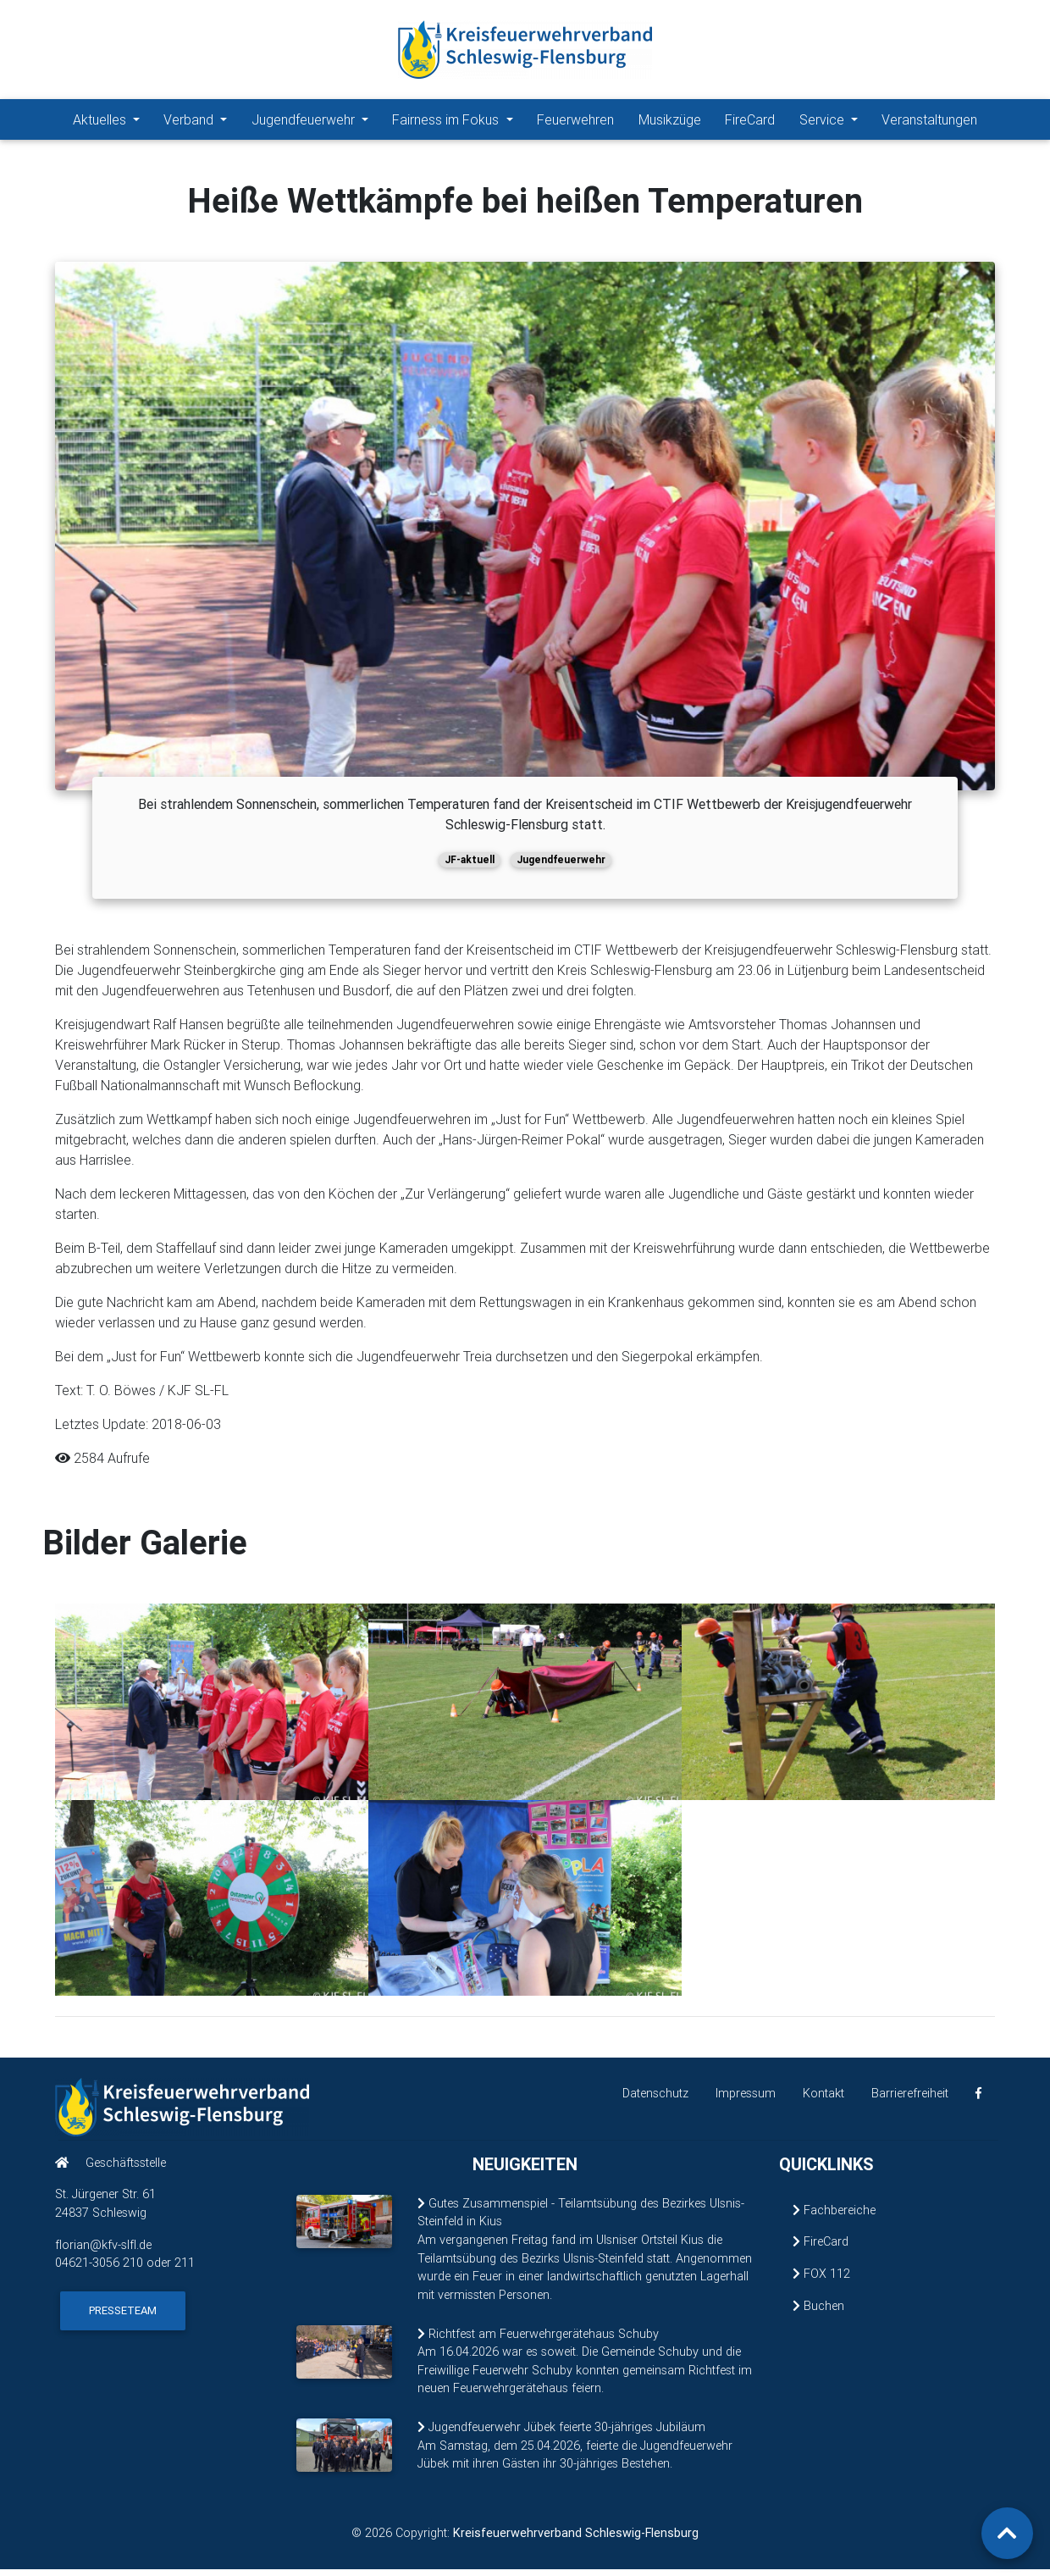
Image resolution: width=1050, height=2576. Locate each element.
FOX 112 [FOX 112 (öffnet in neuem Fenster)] (821, 2280)
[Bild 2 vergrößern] (525, 1706)
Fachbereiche (834, 2216)
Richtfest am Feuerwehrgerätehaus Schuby (538, 2340)
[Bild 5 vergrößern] (525, 1902)
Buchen (818, 2312)
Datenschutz (655, 2100)
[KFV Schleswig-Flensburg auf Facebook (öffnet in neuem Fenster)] (978, 2100)
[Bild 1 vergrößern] (211, 1706)
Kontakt (823, 2100)
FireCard (750, 122)
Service (823, 122)
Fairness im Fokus (447, 122)
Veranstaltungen (929, 122)
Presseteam (123, 2317)
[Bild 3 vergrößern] (838, 1706)
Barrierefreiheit (909, 2100)
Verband (190, 122)
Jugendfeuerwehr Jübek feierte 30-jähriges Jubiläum (561, 2433)
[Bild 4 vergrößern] (211, 1902)
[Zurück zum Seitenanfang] (1007, 2533)
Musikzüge (669, 122)
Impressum (746, 2100)
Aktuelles (101, 122)
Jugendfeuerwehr (304, 122)
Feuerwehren (575, 122)
